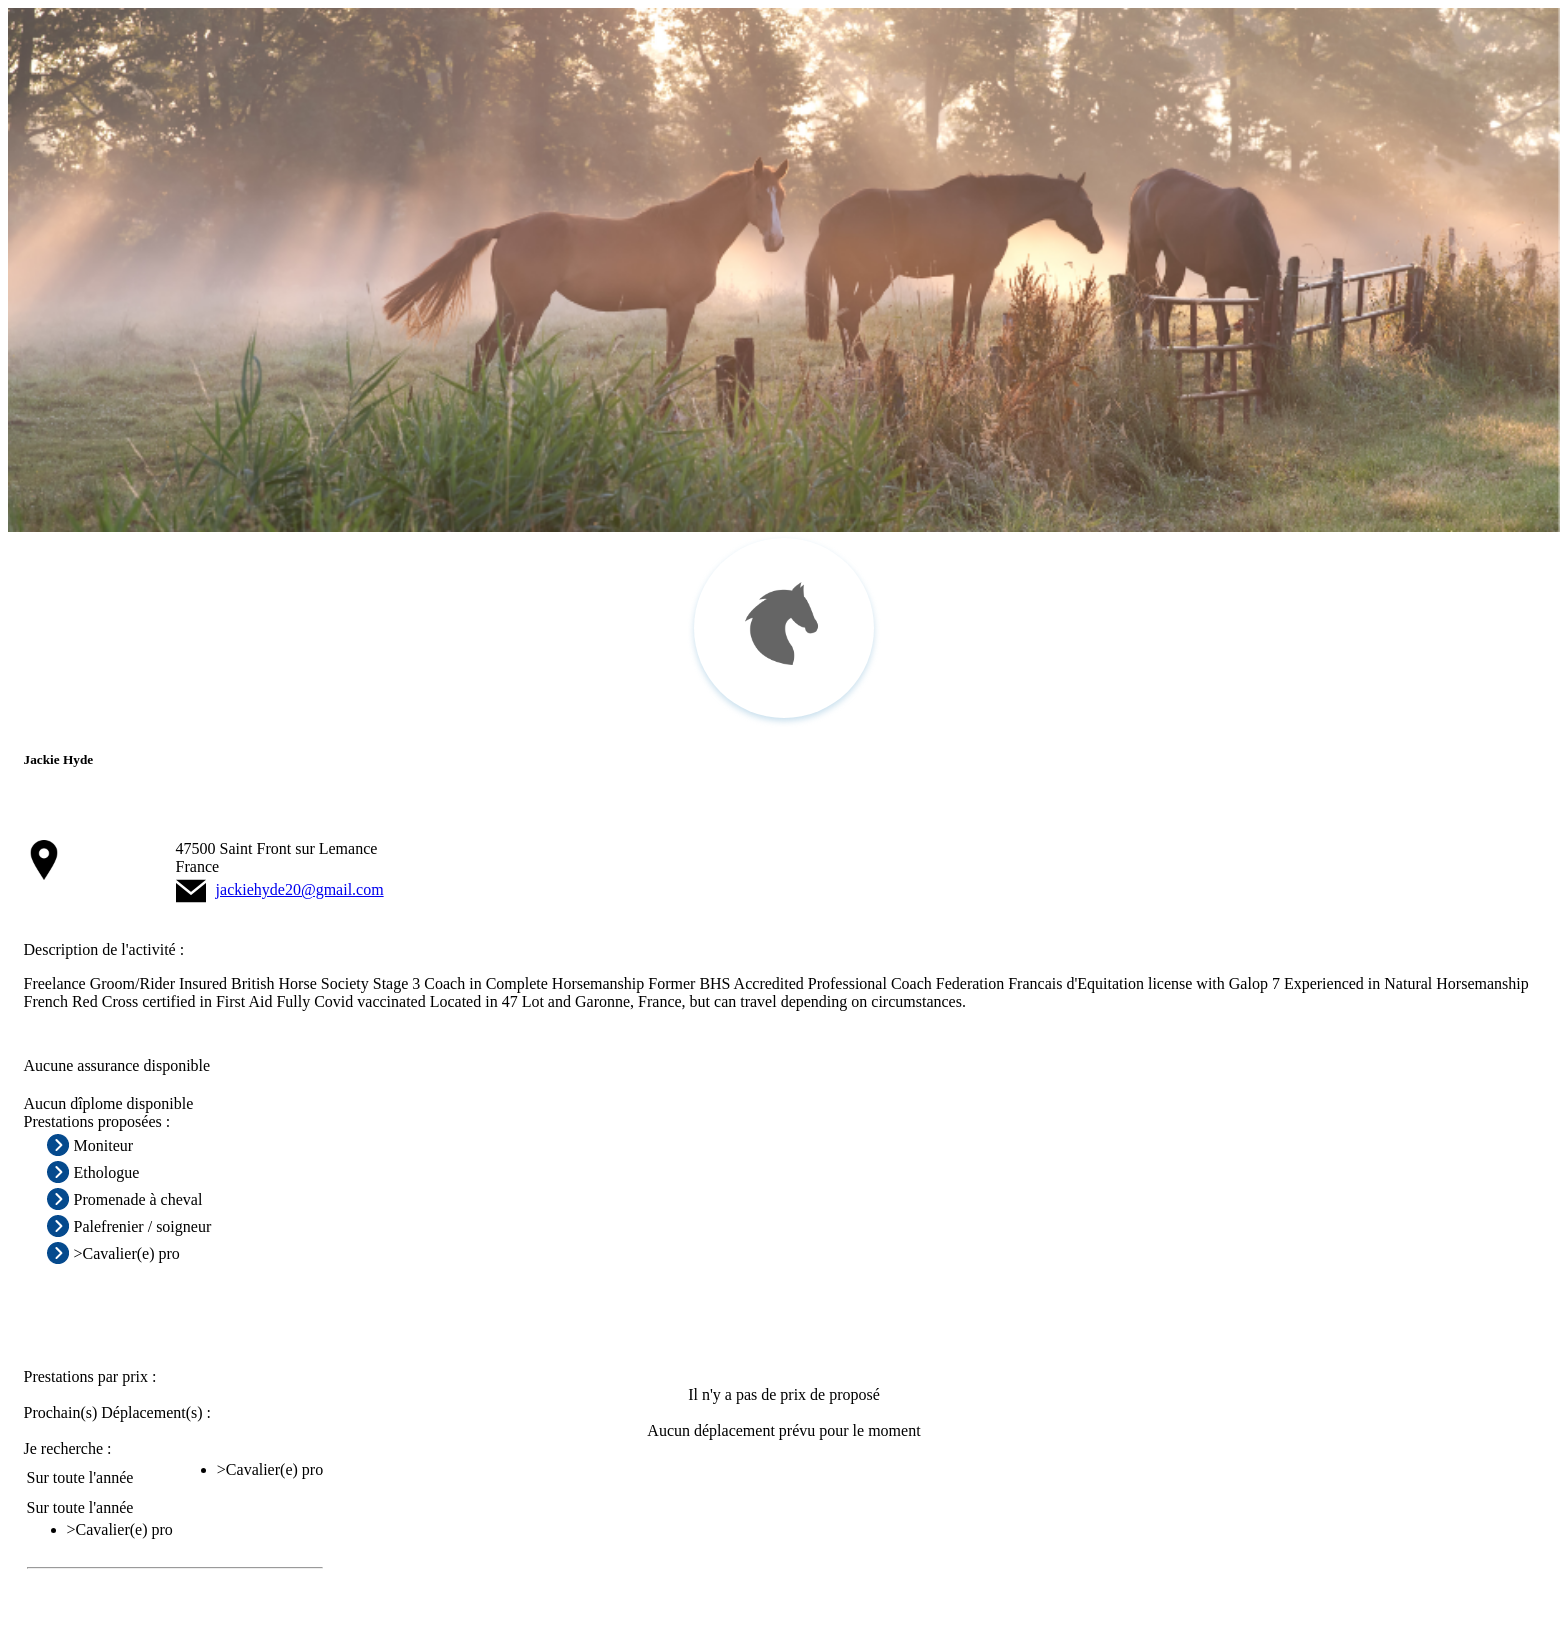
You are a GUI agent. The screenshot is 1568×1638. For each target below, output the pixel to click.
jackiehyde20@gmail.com (300, 889)
